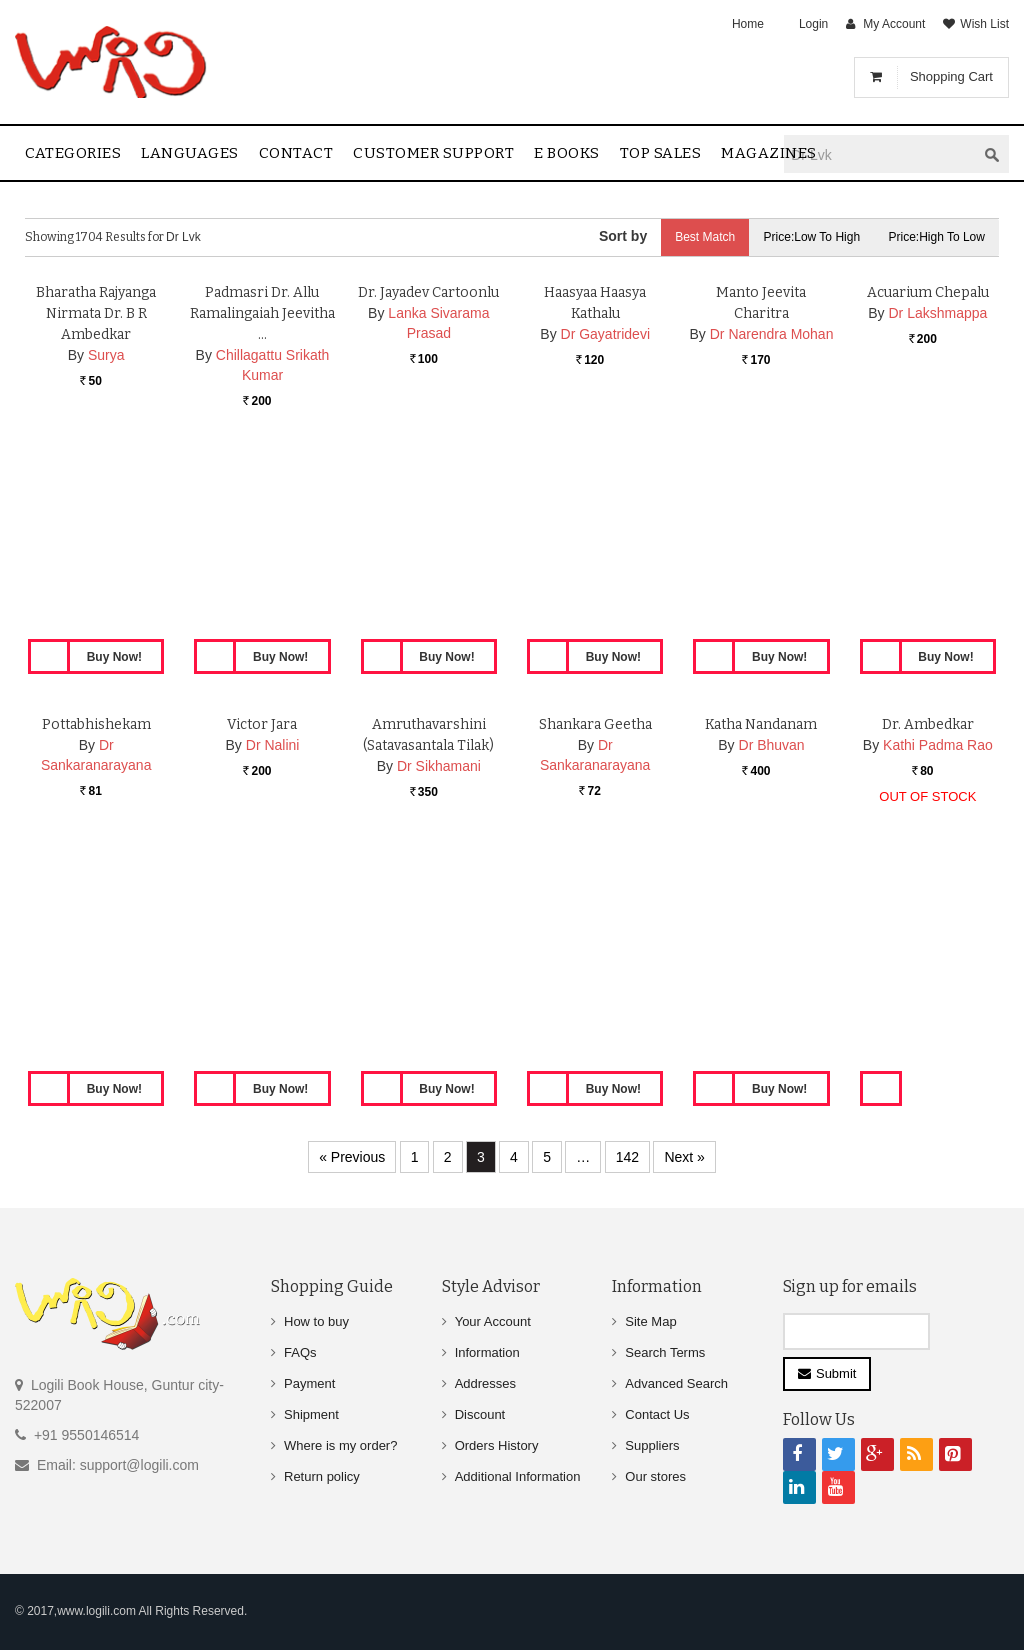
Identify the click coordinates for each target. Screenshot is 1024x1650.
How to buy (316, 1321)
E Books (567, 153)
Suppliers (652, 1445)
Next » (684, 1157)
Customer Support (433, 153)
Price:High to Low (936, 237)
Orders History (497, 1445)
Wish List (984, 24)
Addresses (485, 1383)
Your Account (493, 1321)
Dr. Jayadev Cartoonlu (429, 490)
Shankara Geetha (595, 922)
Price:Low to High (809, 237)
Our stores (655, 1476)
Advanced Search (676, 1383)
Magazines (769, 153)
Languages (190, 153)
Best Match (700, 237)
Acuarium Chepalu (927, 490)
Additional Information (518, 1476)
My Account (894, 24)
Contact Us (657, 1414)
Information (487, 1352)
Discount (480, 1414)
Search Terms (665, 1352)
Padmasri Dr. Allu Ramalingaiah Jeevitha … (262, 511)
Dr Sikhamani (439, 964)
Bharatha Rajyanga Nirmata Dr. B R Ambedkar (96, 511)
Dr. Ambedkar (928, 922)
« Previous (352, 1157)
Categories (73, 153)
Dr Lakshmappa (938, 511)
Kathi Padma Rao (938, 943)
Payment (309, 1383)
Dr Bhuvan (772, 943)
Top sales (661, 153)
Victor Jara (262, 922)
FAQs (300, 1352)
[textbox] (880, 154)
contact (296, 153)
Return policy (322, 1476)
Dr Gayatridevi (605, 532)
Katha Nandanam (761, 922)
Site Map (650, 1321)
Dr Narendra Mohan (772, 532)
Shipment (311, 1414)
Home (748, 24)
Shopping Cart (951, 76)
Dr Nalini (273, 943)
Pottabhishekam (96, 922)
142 (627, 1157)
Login (813, 24)
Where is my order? (340, 1445)
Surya (106, 553)
